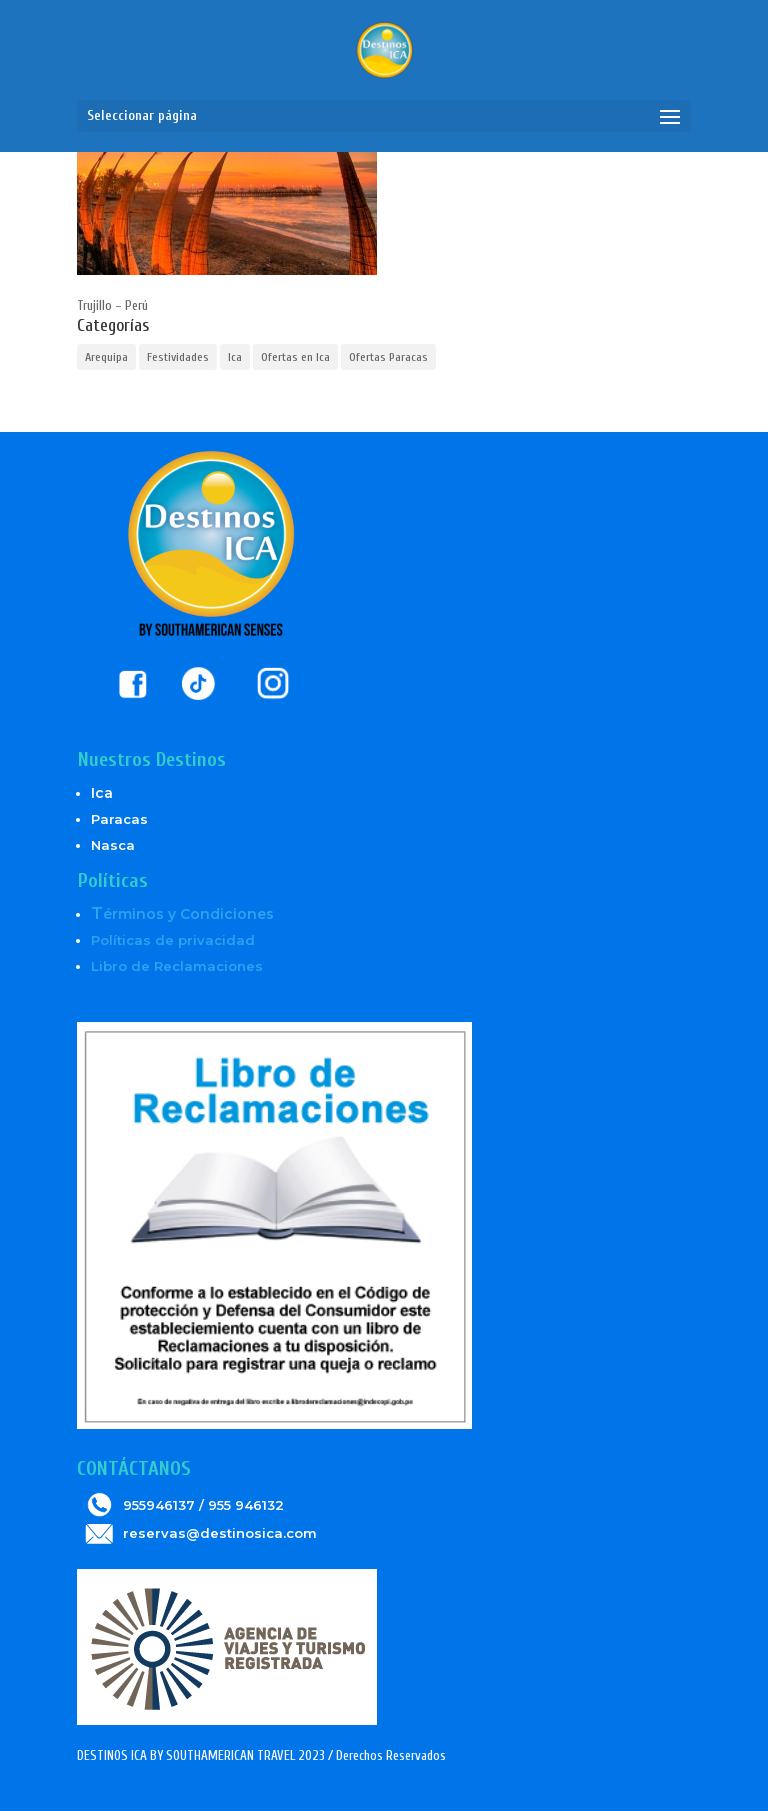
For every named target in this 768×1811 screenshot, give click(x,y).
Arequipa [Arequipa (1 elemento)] (106, 357)
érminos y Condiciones (182, 914)
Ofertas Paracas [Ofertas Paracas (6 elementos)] (388, 357)
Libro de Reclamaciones (177, 966)
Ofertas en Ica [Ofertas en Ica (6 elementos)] (295, 357)
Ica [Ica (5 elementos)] (235, 357)
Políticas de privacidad (173, 940)
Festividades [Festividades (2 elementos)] (178, 357)
